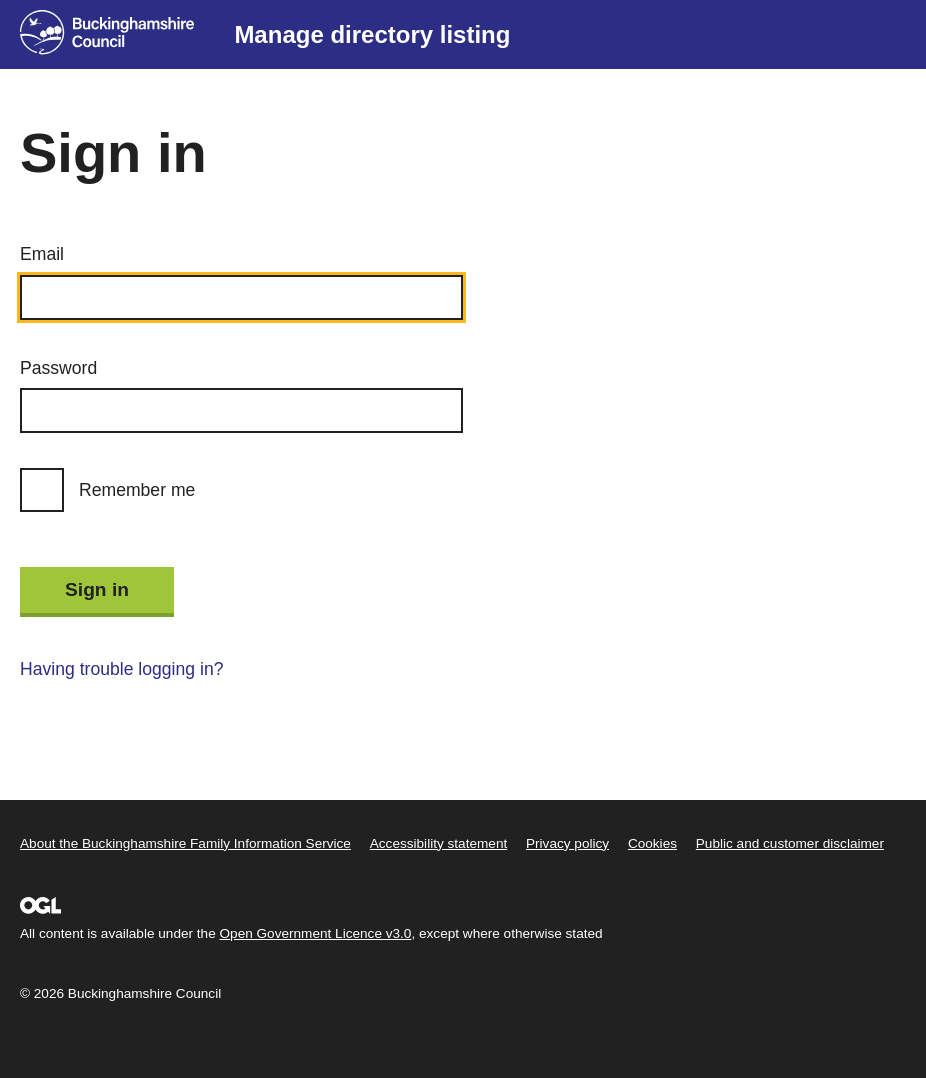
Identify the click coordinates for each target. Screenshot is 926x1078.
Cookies (652, 843)
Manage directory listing (372, 34)
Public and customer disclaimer (790, 843)
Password (58, 368)
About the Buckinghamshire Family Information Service (185, 843)
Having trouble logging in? (121, 669)
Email (42, 254)
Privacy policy (567, 843)
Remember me (137, 490)
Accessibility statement (439, 843)
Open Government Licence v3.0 (316, 933)
